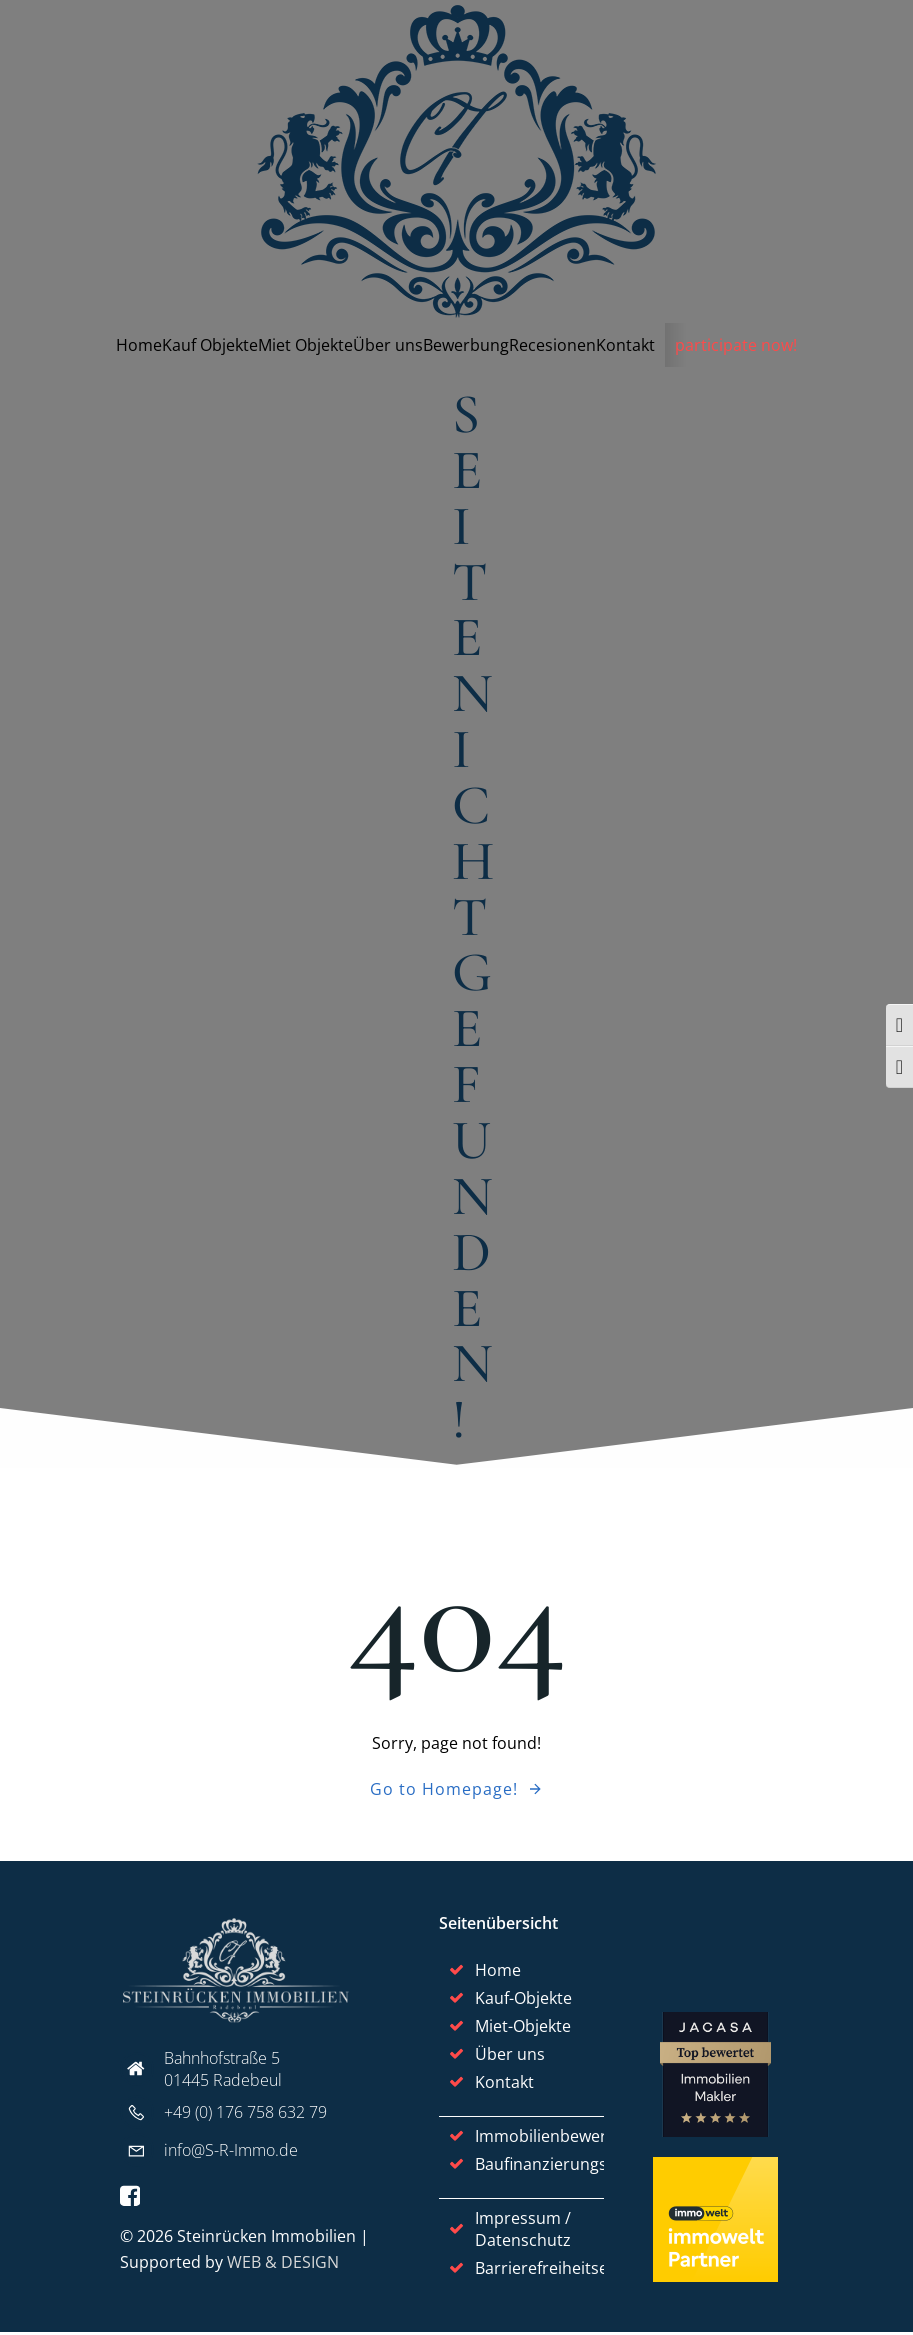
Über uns (388, 345)
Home (139, 345)
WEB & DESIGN (283, 2265)
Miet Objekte (305, 345)
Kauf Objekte (210, 345)
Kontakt (625, 345)
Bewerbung (466, 345)
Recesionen (552, 345)
